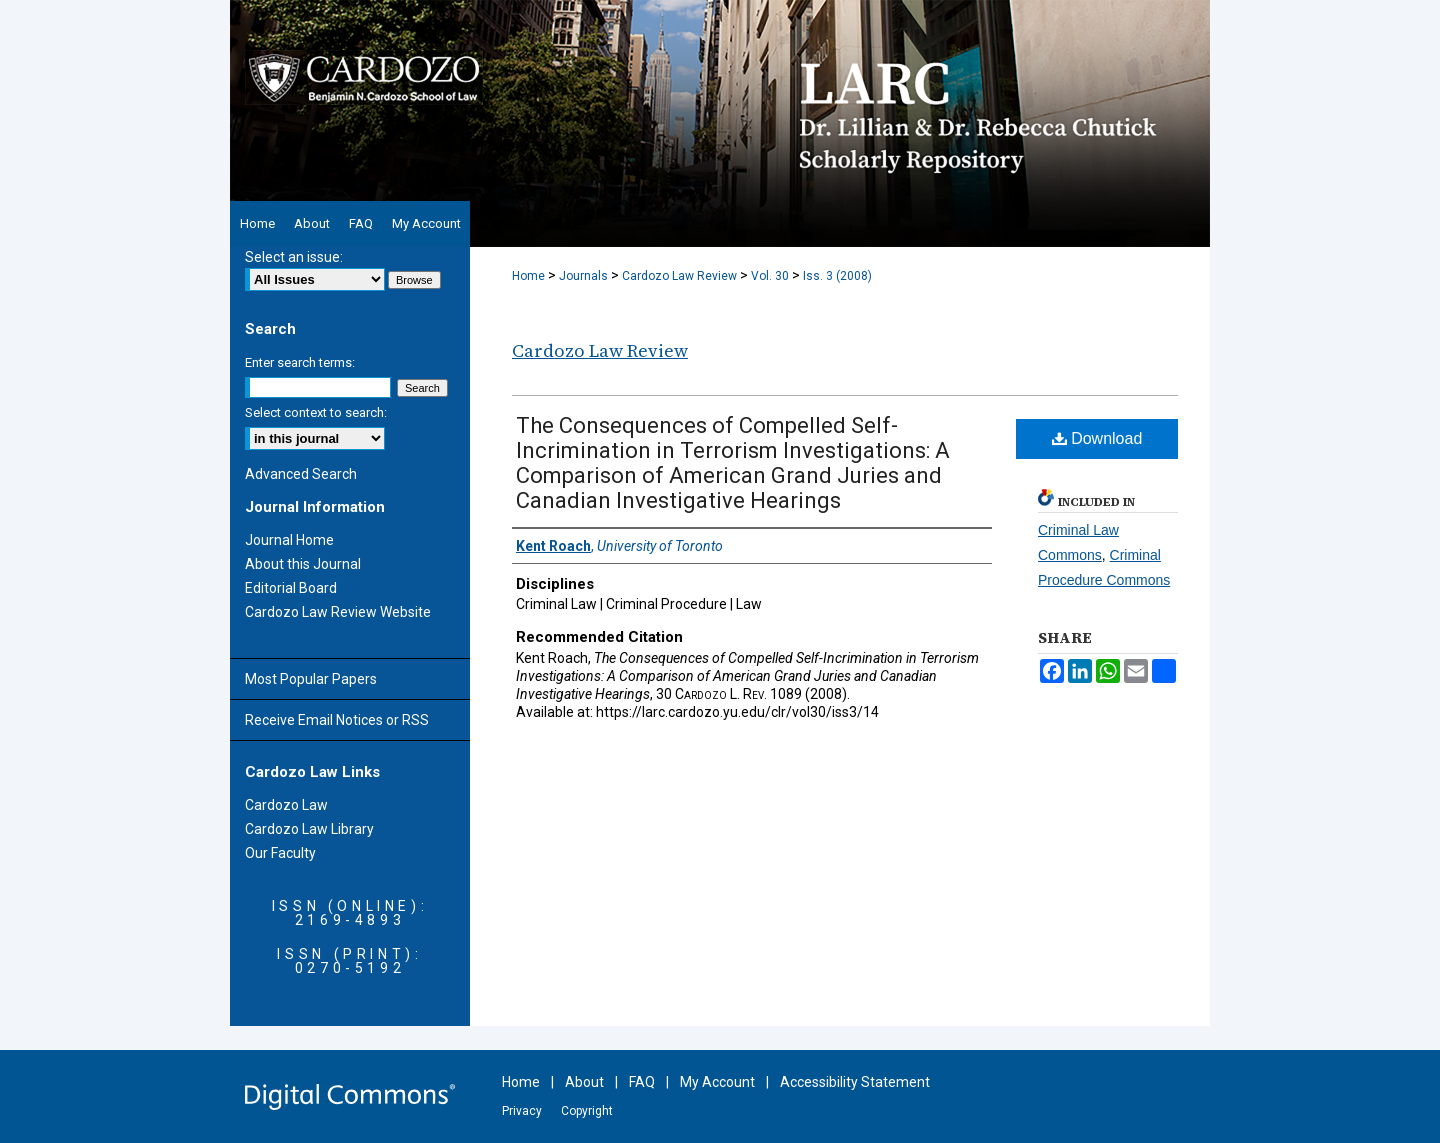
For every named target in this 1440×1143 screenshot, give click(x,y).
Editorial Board (291, 588)
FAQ (642, 1082)
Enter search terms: (300, 362)
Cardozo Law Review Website (338, 612)
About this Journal (303, 564)
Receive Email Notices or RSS (337, 720)
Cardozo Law (286, 805)
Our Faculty (280, 853)
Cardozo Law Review (679, 276)
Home (528, 276)
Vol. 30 (770, 276)
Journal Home (289, 540)
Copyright (587, 1111)
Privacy (522, 1111)
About (584, 1082)
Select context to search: (316, 412)
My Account (717, 1082)
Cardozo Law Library (309, 829)
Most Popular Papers (311, 679)
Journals (583, 276)
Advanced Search (301, 474)
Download (1097, 438)
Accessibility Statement (855, 1082)
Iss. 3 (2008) (837, 276)
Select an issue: (294, 257)
